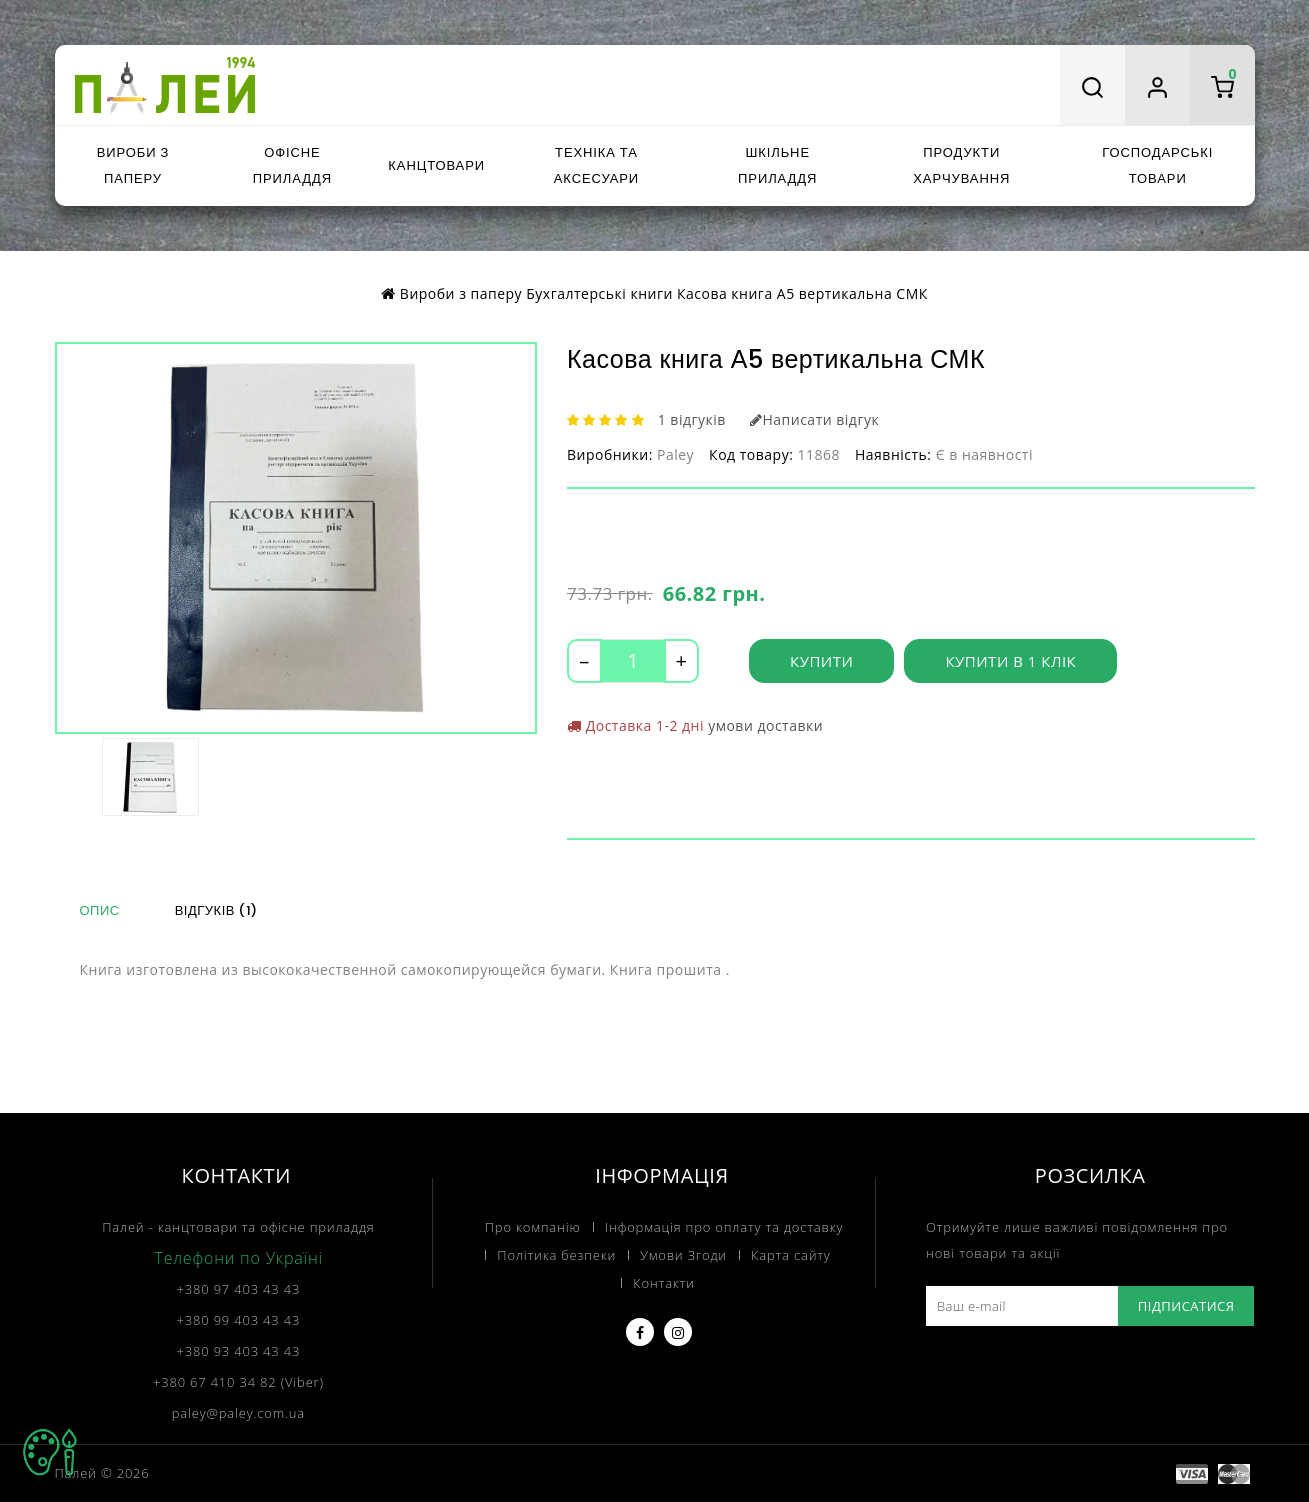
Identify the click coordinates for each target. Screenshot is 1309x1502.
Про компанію (533, 1227)
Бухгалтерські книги (599, 293)
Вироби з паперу (133, 165)
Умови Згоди (683, 1255)
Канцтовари (436, 165)
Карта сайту (791, 1255)
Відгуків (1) (216, 910)
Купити (821, 661)
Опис (100, 910)
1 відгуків (692, 419)
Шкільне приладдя (777, 165)
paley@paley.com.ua (238, 1413)
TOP (50, 1452)
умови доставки (765, 725)
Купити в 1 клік (1010, 661)
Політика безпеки (556, 1255)
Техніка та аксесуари (596, 165)
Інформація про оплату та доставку (724, 1227)
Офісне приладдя (292, 165)
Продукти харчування (961, 165)
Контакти (664, 1283)
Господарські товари (1157, 165)
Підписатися (1186, 1306)
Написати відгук (814, 419)
